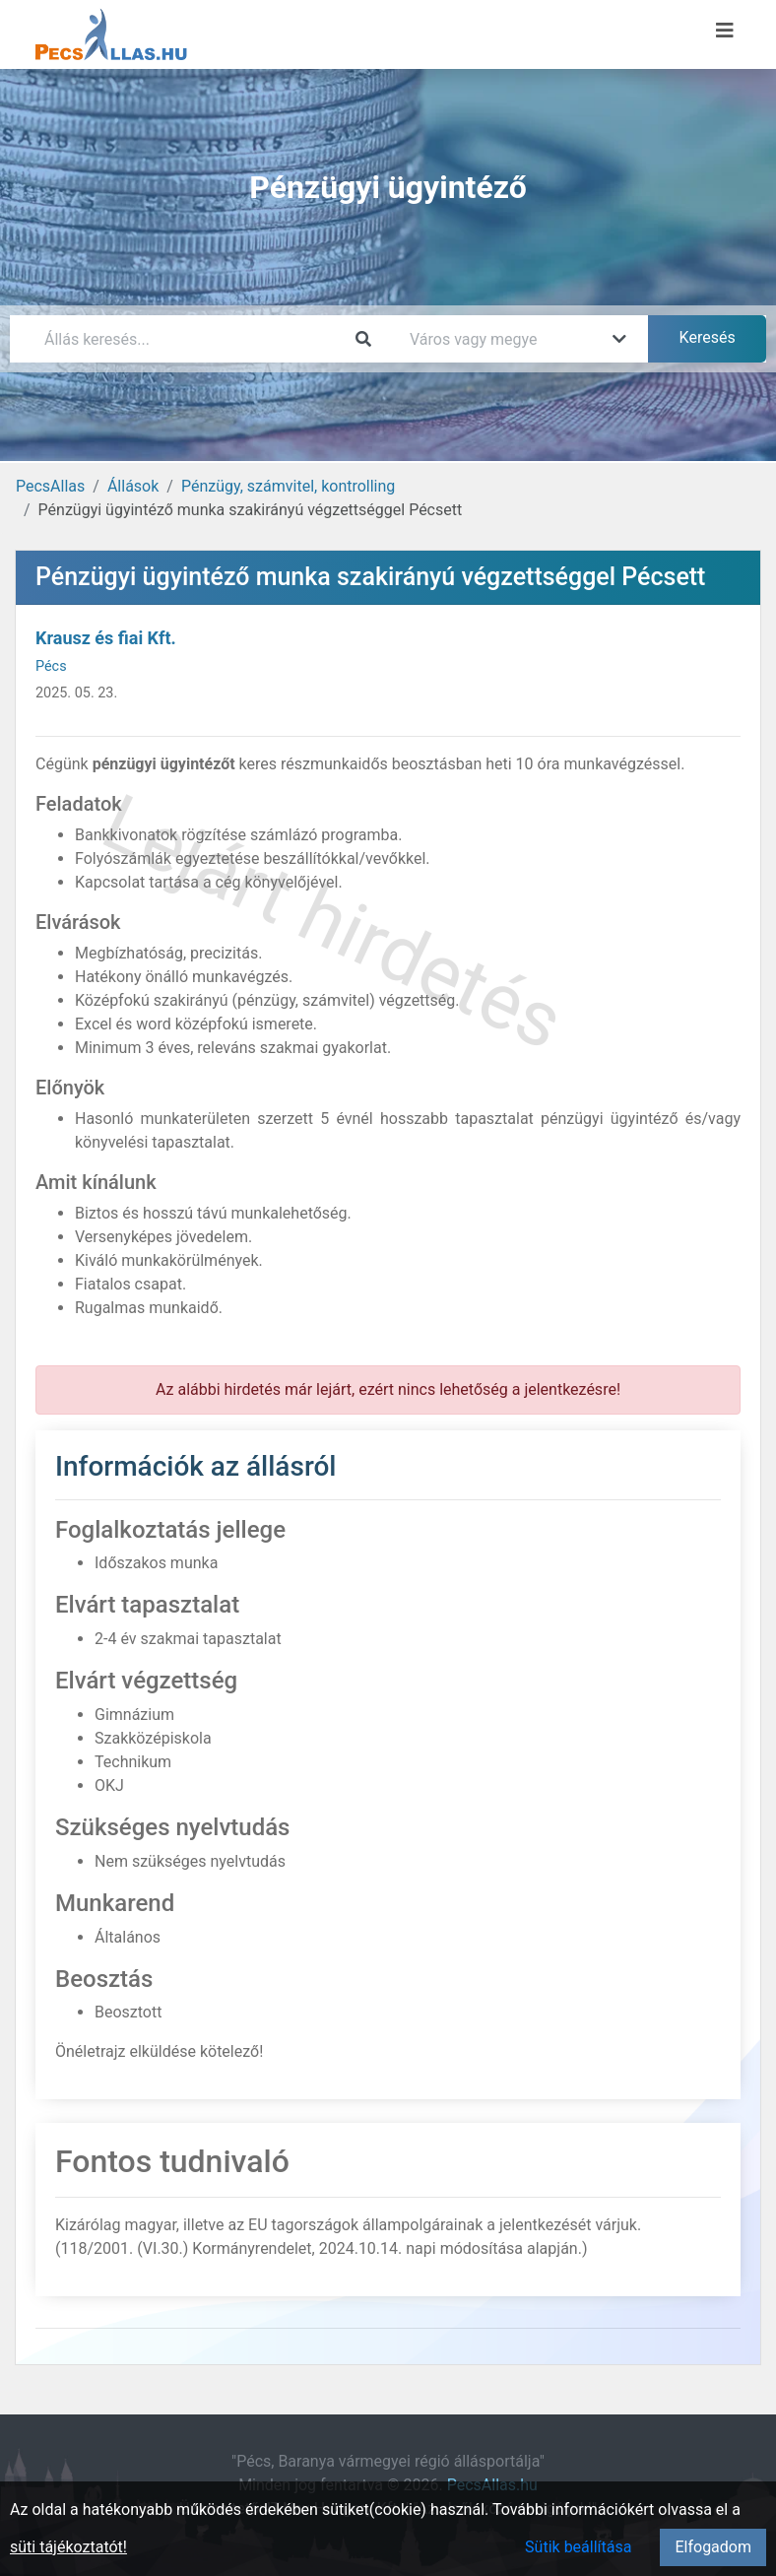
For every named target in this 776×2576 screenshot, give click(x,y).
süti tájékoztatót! (68, 2547)
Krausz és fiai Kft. (105, 637)
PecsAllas (50, 486)
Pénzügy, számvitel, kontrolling (288, 486)
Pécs (51, 666)
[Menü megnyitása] (724, 30)
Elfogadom (713, 2547)
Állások (133, 486)
